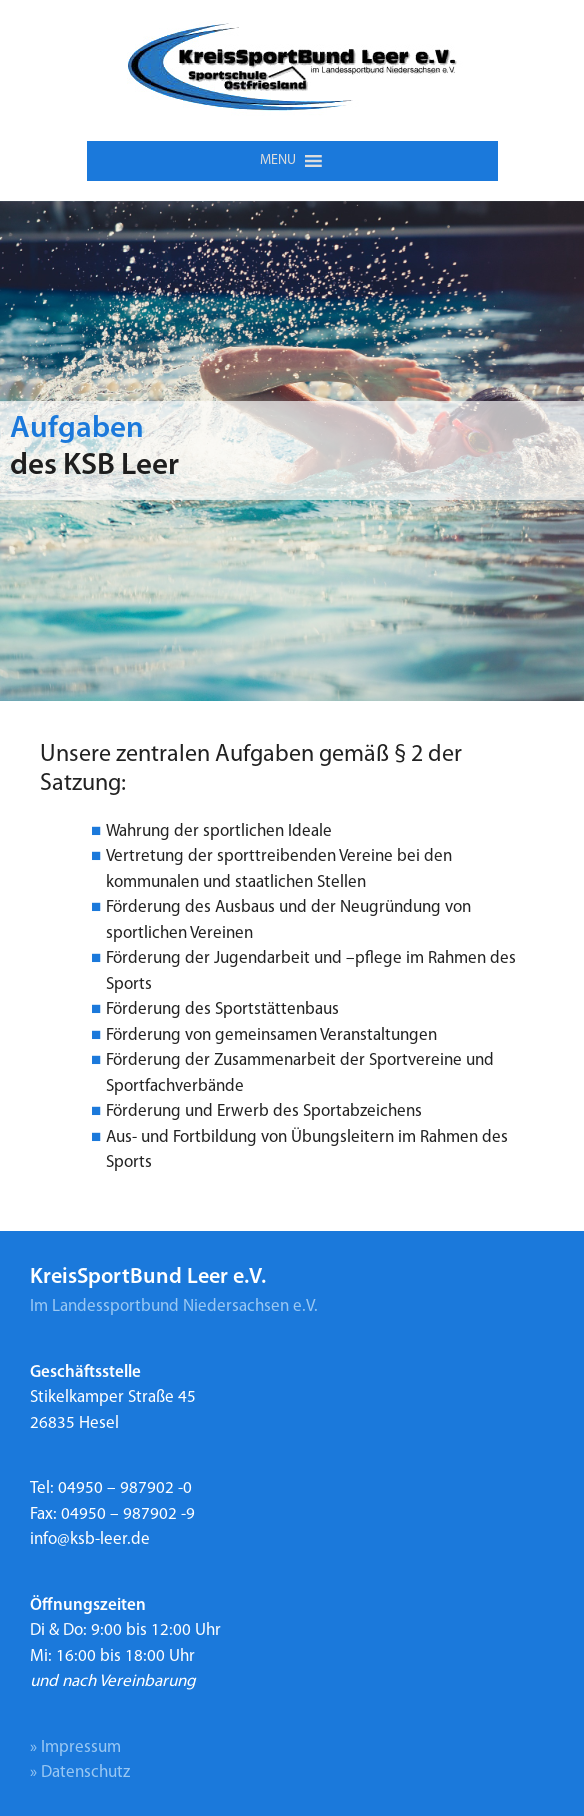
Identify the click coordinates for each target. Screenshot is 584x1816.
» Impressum (75, 1747)
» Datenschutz (80, 1772)
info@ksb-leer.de (90, 1539)
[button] (278, 161)
